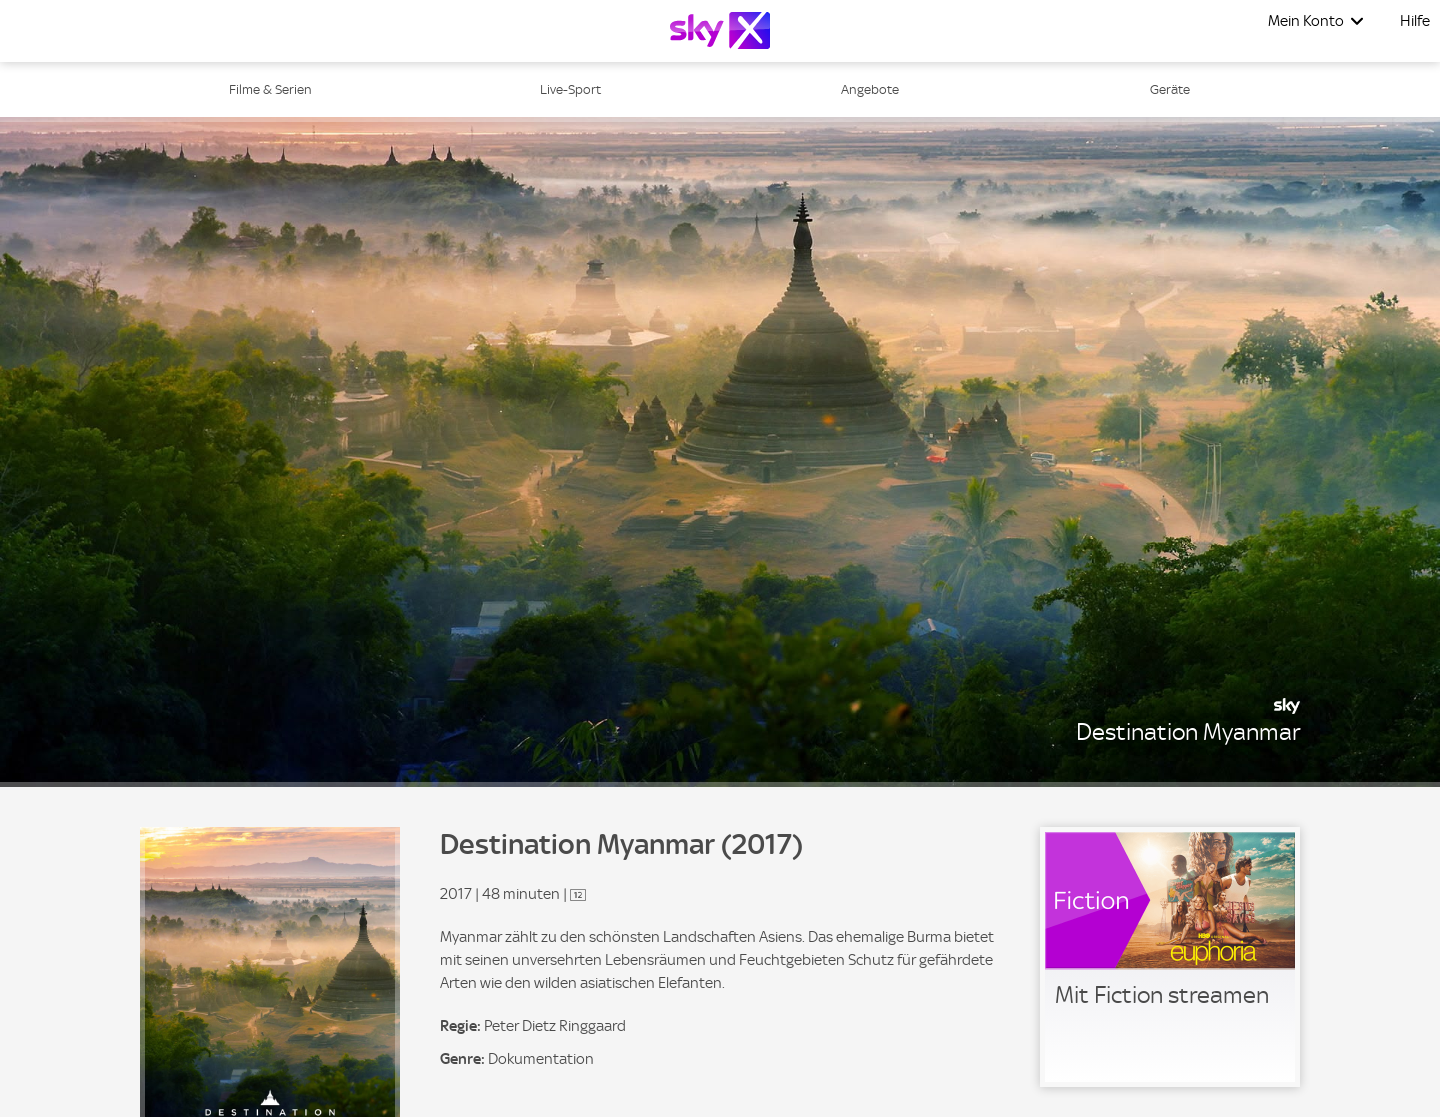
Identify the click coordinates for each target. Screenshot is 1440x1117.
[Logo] (720, 30)
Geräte (1170, 89)
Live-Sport (570, 89)
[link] (1170, 957)
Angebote (870, 89)
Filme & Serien (270, 89)
